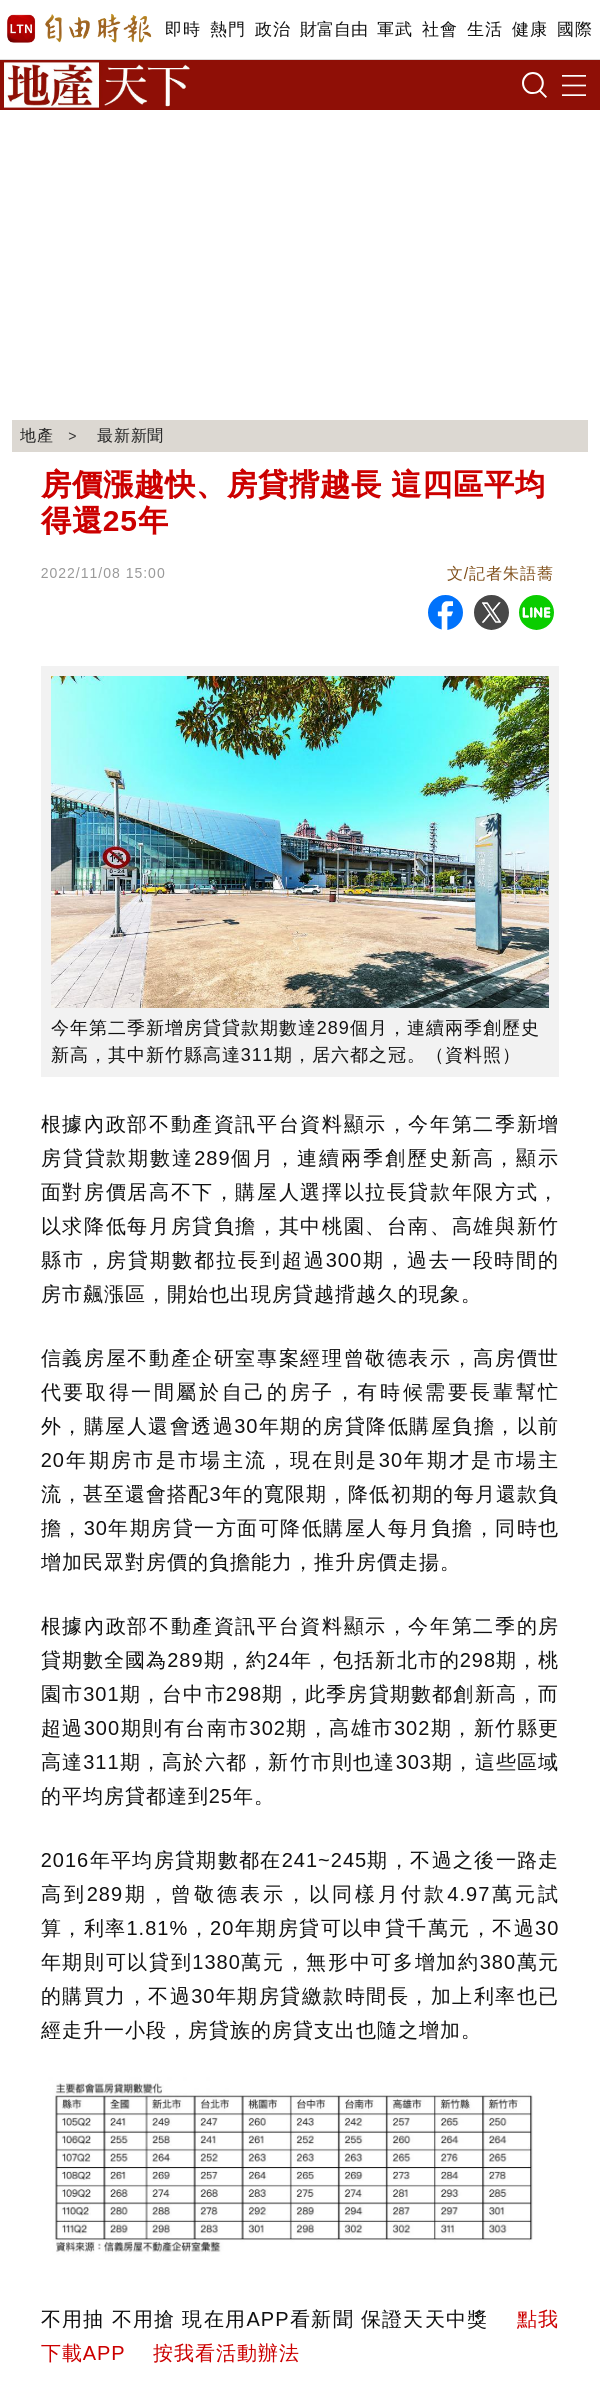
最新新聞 (132, 435)
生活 (484, 29)
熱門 (227, 29)
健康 (529, 29)
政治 (272, 29)
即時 (182, 29)
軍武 (394, 29)
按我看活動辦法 (226, 2353)
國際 (574, 29)
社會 (439, 29)
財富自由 (333, 29)
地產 (37, 435)
